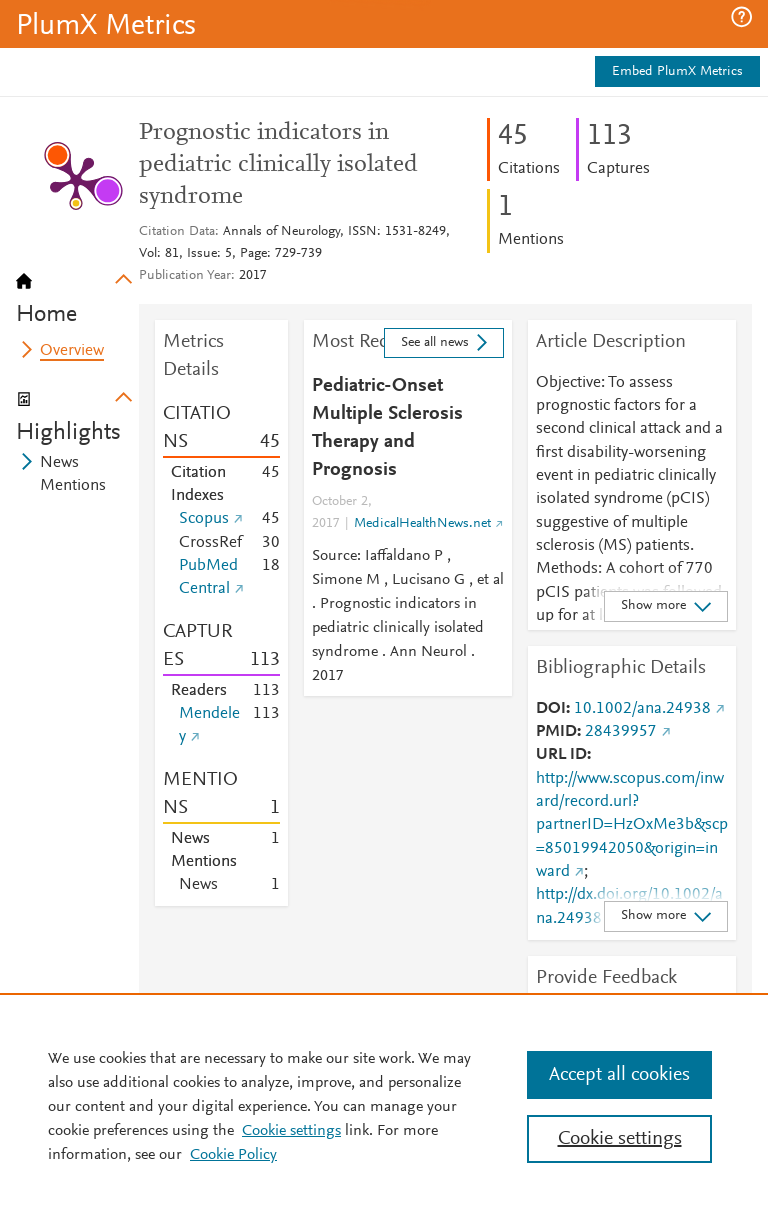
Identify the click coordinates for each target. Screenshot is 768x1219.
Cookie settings (291, 1131)
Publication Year (185, 276)
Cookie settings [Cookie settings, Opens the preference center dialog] (620, 1139)
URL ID (561, 755)
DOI (551, 709)
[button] (741, 17)
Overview (72, 351)
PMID (556, 732)
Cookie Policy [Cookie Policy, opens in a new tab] (233, 1155)
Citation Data (177, 232)
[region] (384, 1106)
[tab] (77, 292)
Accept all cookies (619, 1075)
